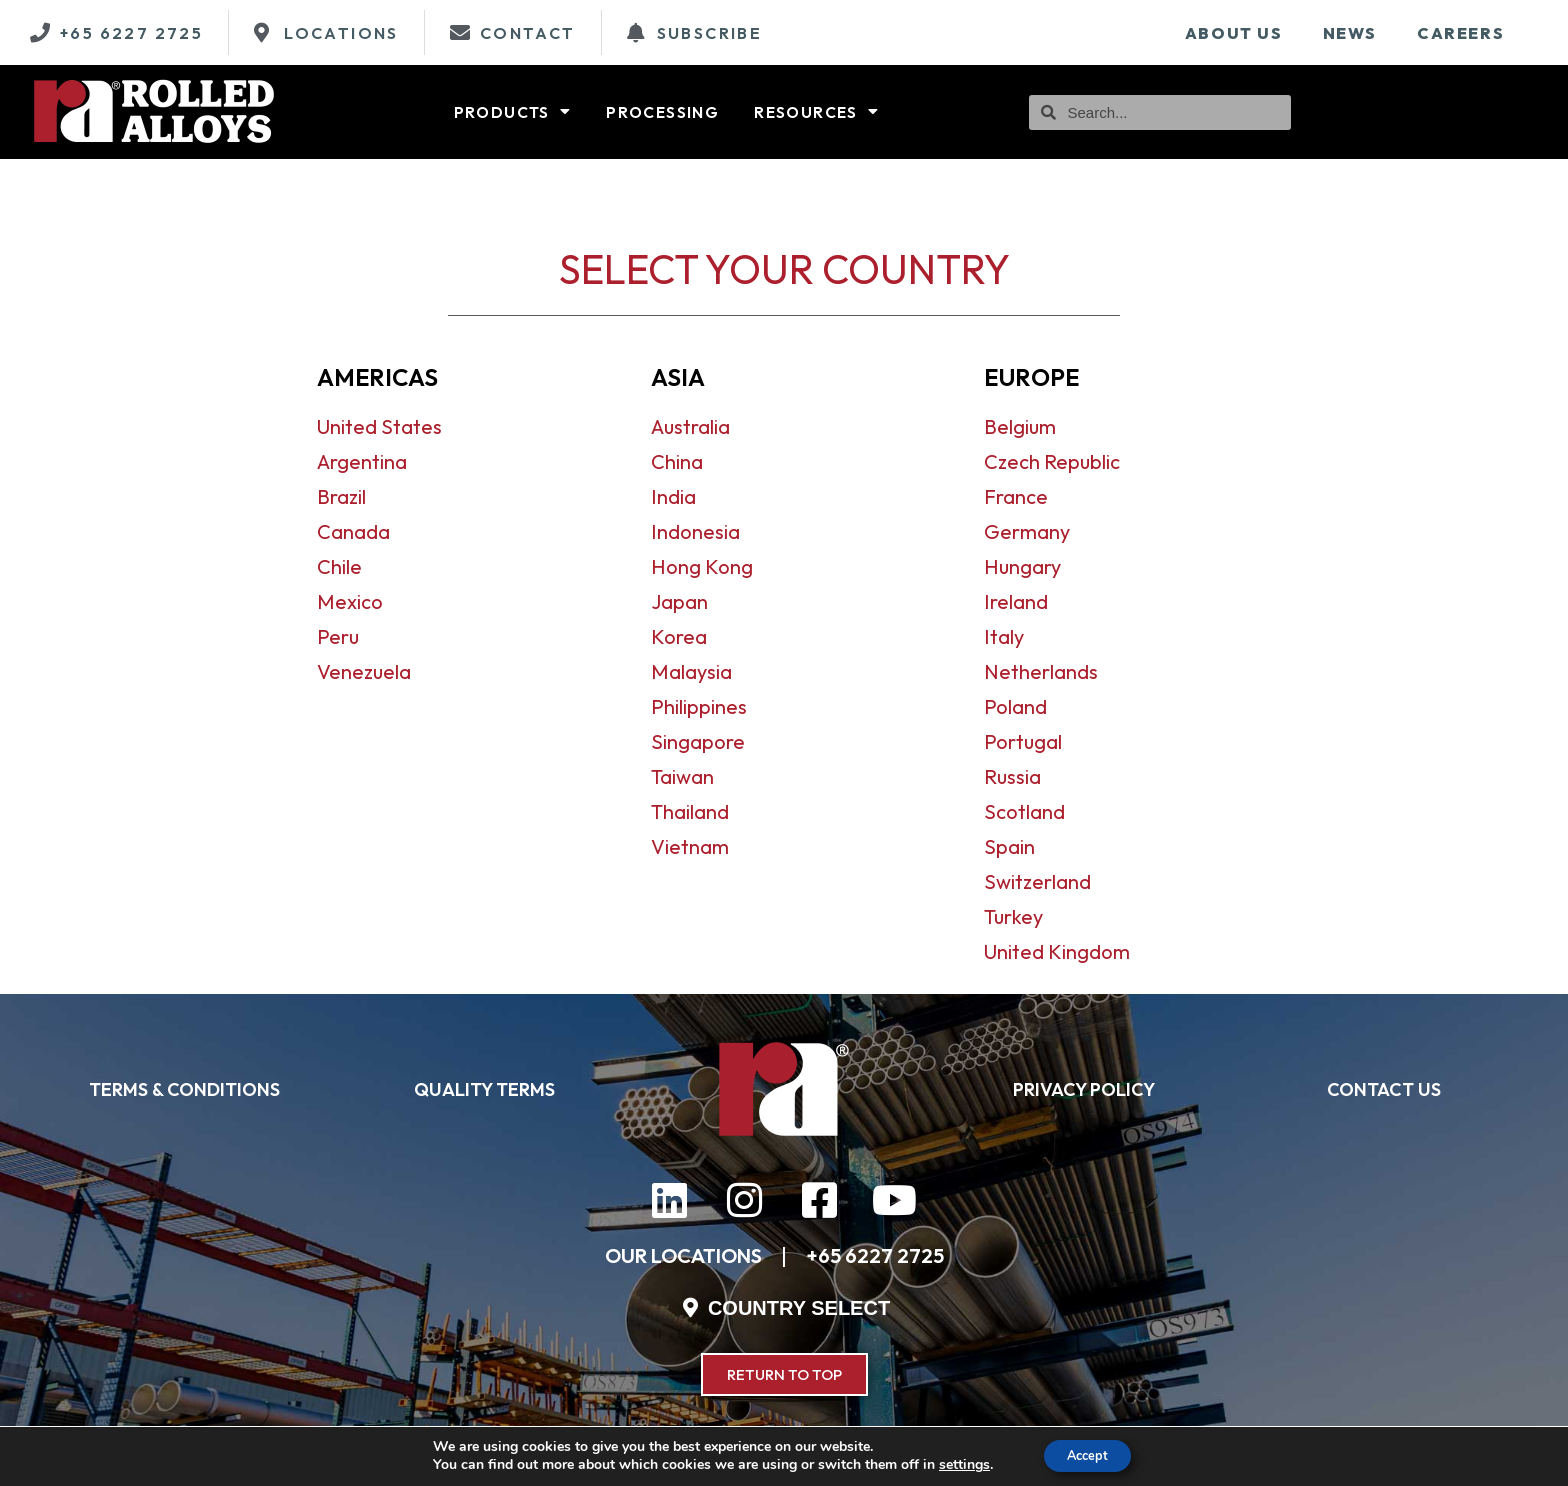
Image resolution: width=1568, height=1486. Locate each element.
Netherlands (1041, 671)
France (1016, 496)
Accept (1088, 1454)
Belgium (1020, 426)
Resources (816, 112)
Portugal (1023, 741)
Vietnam (690, 846)
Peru (338, 636)
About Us (1234, 33)
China (677, 461)
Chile (339, 566)
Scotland (1024, 811)
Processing (662, 112)
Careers (1460, 33)
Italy (1004, 636)
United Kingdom (1057, 951)
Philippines (699, 706)
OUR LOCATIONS (683, 1255)
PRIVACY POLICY (1084, 1089)
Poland (1015, 706)
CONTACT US (1384, 1089)
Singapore (698, 741)
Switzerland (1037, 881)
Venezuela (364, 671)
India (673, 496)
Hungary (1022, 566)
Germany (1027, 531)
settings (955, 1464)
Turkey (1013, 916)
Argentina (362, 461)
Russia (1012, 776)
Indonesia (695, 531)
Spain (1009, 846)
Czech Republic (1052, 461)
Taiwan (682, 776)
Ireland (1016, 601)
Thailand (690, 811)
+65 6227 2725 (875, 1255)
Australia (690, 426)
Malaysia (691, 671)
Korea (679, 636)
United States (379, 426)
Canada (353, 531)
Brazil (341, 496)
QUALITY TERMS (484, 1089)
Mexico (350, 601)
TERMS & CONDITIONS (184, 1089)
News (1350, 33)
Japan (679, 601)
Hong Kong (702, 566)
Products (513, 112)
